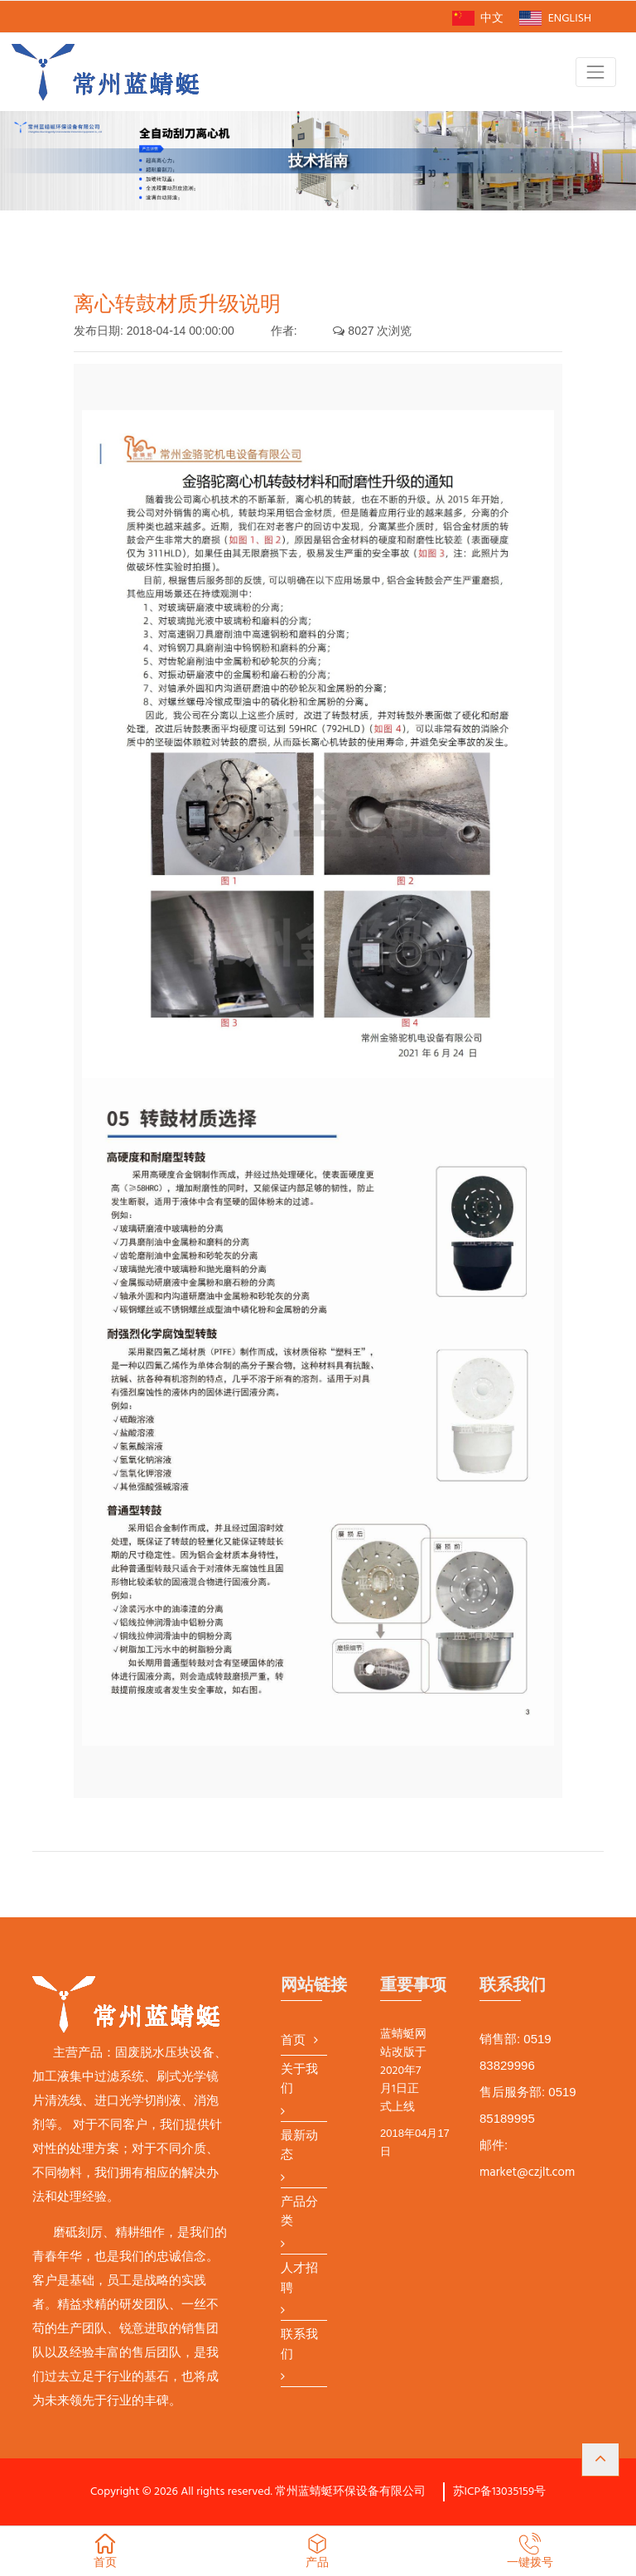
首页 (293, 2041)
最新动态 (299, 2146)
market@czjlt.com (527, 2172)
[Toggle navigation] (596, 71)
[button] (600, 2460)
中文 (478, 18)
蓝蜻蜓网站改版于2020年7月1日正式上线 (403, 2071)
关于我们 (299, 2080)
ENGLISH (555, 18)
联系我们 (299, 2345)
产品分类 (299, 2212)
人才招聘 (299, 2278)
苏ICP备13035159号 (500, 2491)
